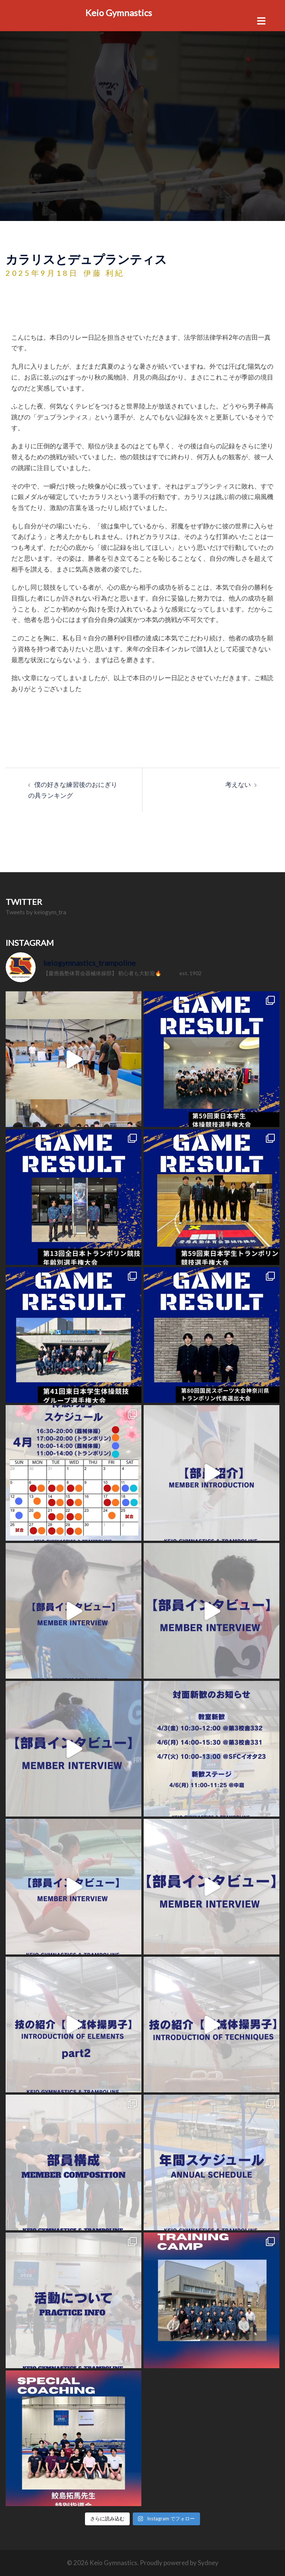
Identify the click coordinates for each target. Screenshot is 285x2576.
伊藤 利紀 (103, 272)
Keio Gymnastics (118, 12)
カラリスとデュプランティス (86, 259)
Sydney (208, 2563)
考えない (238, 784)
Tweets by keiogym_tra (36, 911)
